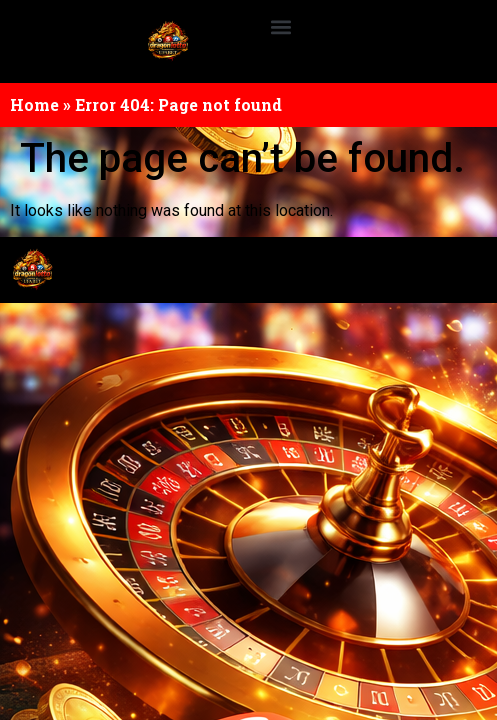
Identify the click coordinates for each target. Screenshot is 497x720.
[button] (281, 26)
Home (34, 104)
